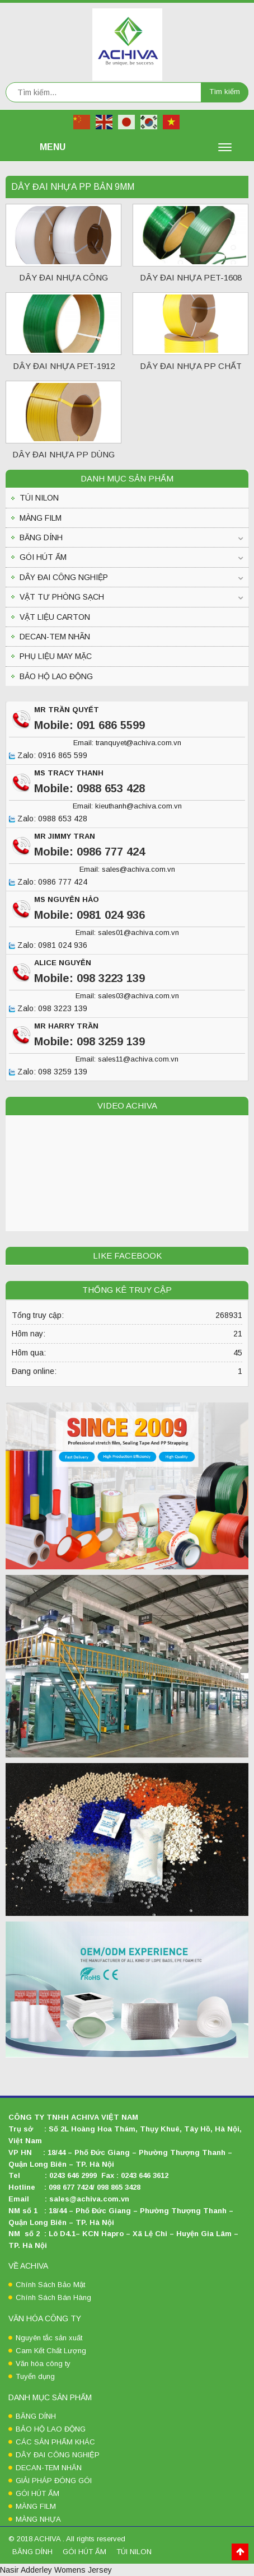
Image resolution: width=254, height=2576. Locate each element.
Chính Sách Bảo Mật (50, 2284)
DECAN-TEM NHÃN (55, 636)
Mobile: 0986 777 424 (89, 851)
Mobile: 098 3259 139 (89, 1041)
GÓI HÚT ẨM (43, 557)
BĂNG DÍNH (41, 537)
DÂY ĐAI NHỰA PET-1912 (64, 366)
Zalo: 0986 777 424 (48, 882)
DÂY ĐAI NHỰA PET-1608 (191, 277)
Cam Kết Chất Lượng (51, 2350)
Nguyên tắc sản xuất (49, 2338)
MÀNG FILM (41, 517)
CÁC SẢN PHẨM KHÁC (55, 2442)
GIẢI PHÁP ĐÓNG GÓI (54, 2480)
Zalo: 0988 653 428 (48, 819)
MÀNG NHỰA (38, 2519)
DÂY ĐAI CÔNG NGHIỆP (64, 577)
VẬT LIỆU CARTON (55, 617)
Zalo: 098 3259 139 (48, 1072)
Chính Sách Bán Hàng (53, 2297)
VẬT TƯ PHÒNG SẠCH (62, 596)
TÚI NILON (39, 497)
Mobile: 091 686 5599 (89, 725)
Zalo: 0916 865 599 (48, 755)
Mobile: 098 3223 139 (89, 978)
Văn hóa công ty (43, 2363)
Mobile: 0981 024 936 (89, 915)
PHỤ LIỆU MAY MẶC (56, 656)
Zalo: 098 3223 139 (48, 1009)
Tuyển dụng (35, 2376)
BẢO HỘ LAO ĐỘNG (56, 676)
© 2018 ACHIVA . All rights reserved (66, 2539)
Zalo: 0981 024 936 (48, 945)
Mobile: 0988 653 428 (89, 788)
